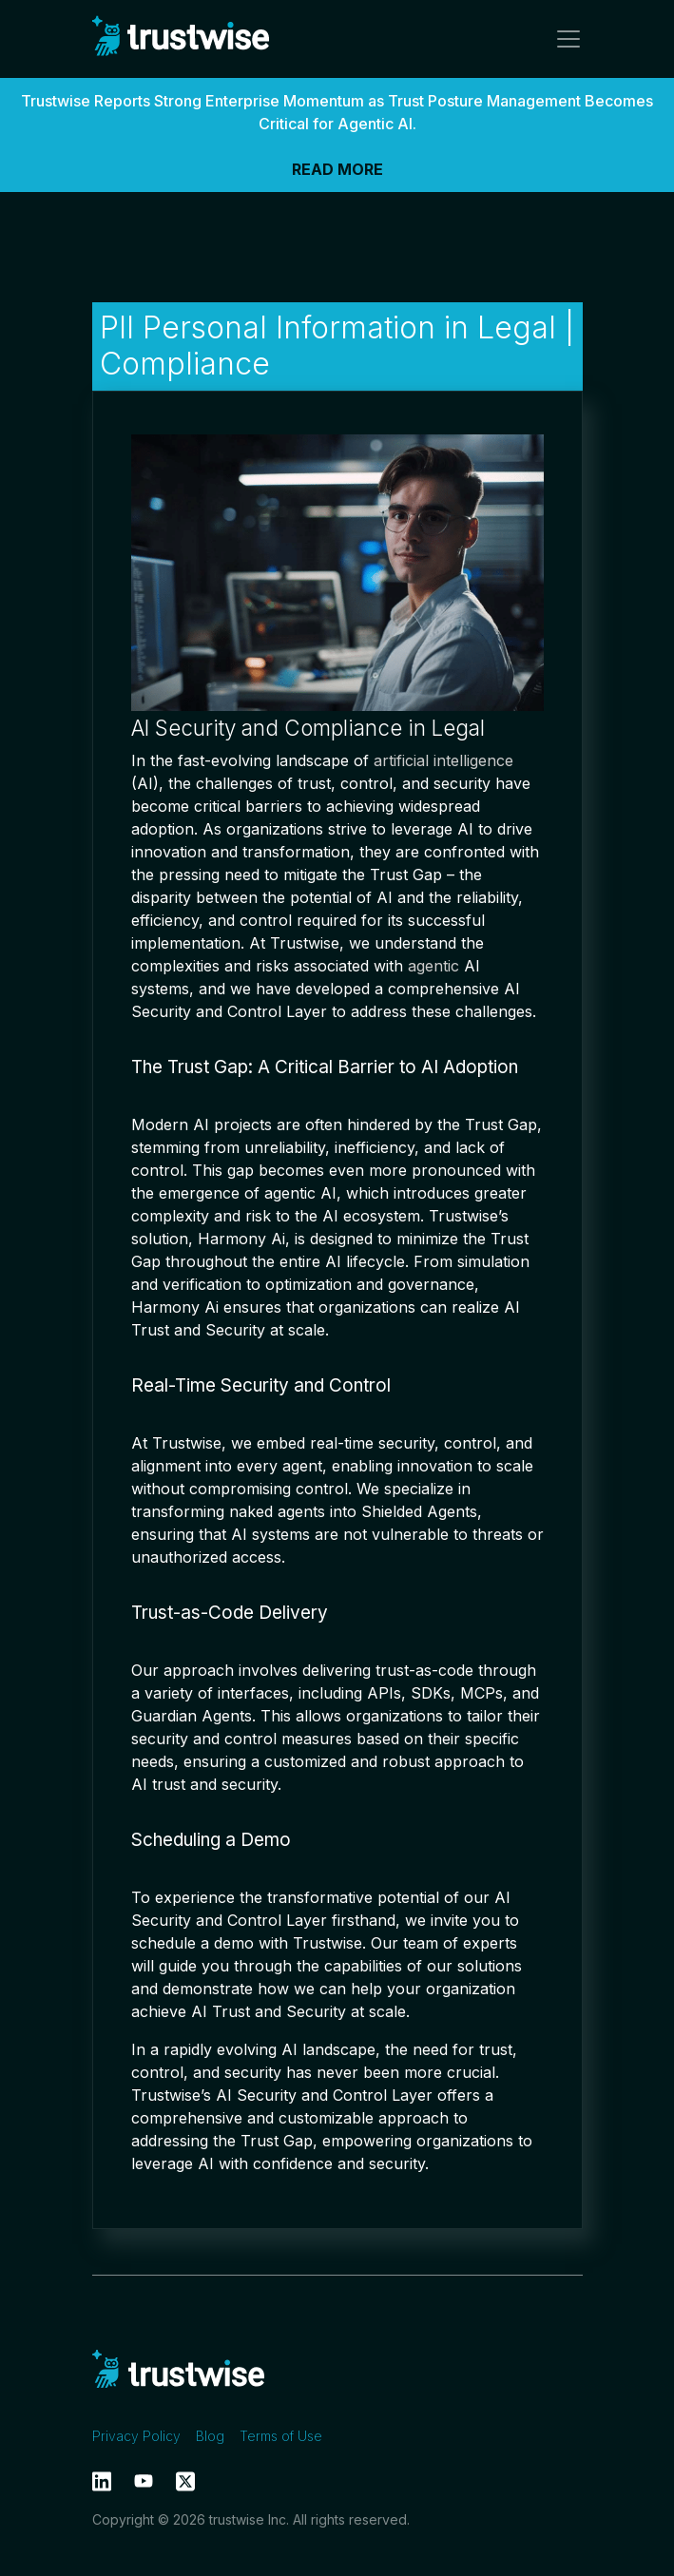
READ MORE (337, 169)
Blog (210, 2436)
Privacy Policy (136, 2436)
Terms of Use (281, 2436)
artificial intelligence (443, 760)
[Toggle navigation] (563, 39)
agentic (433, 965)
